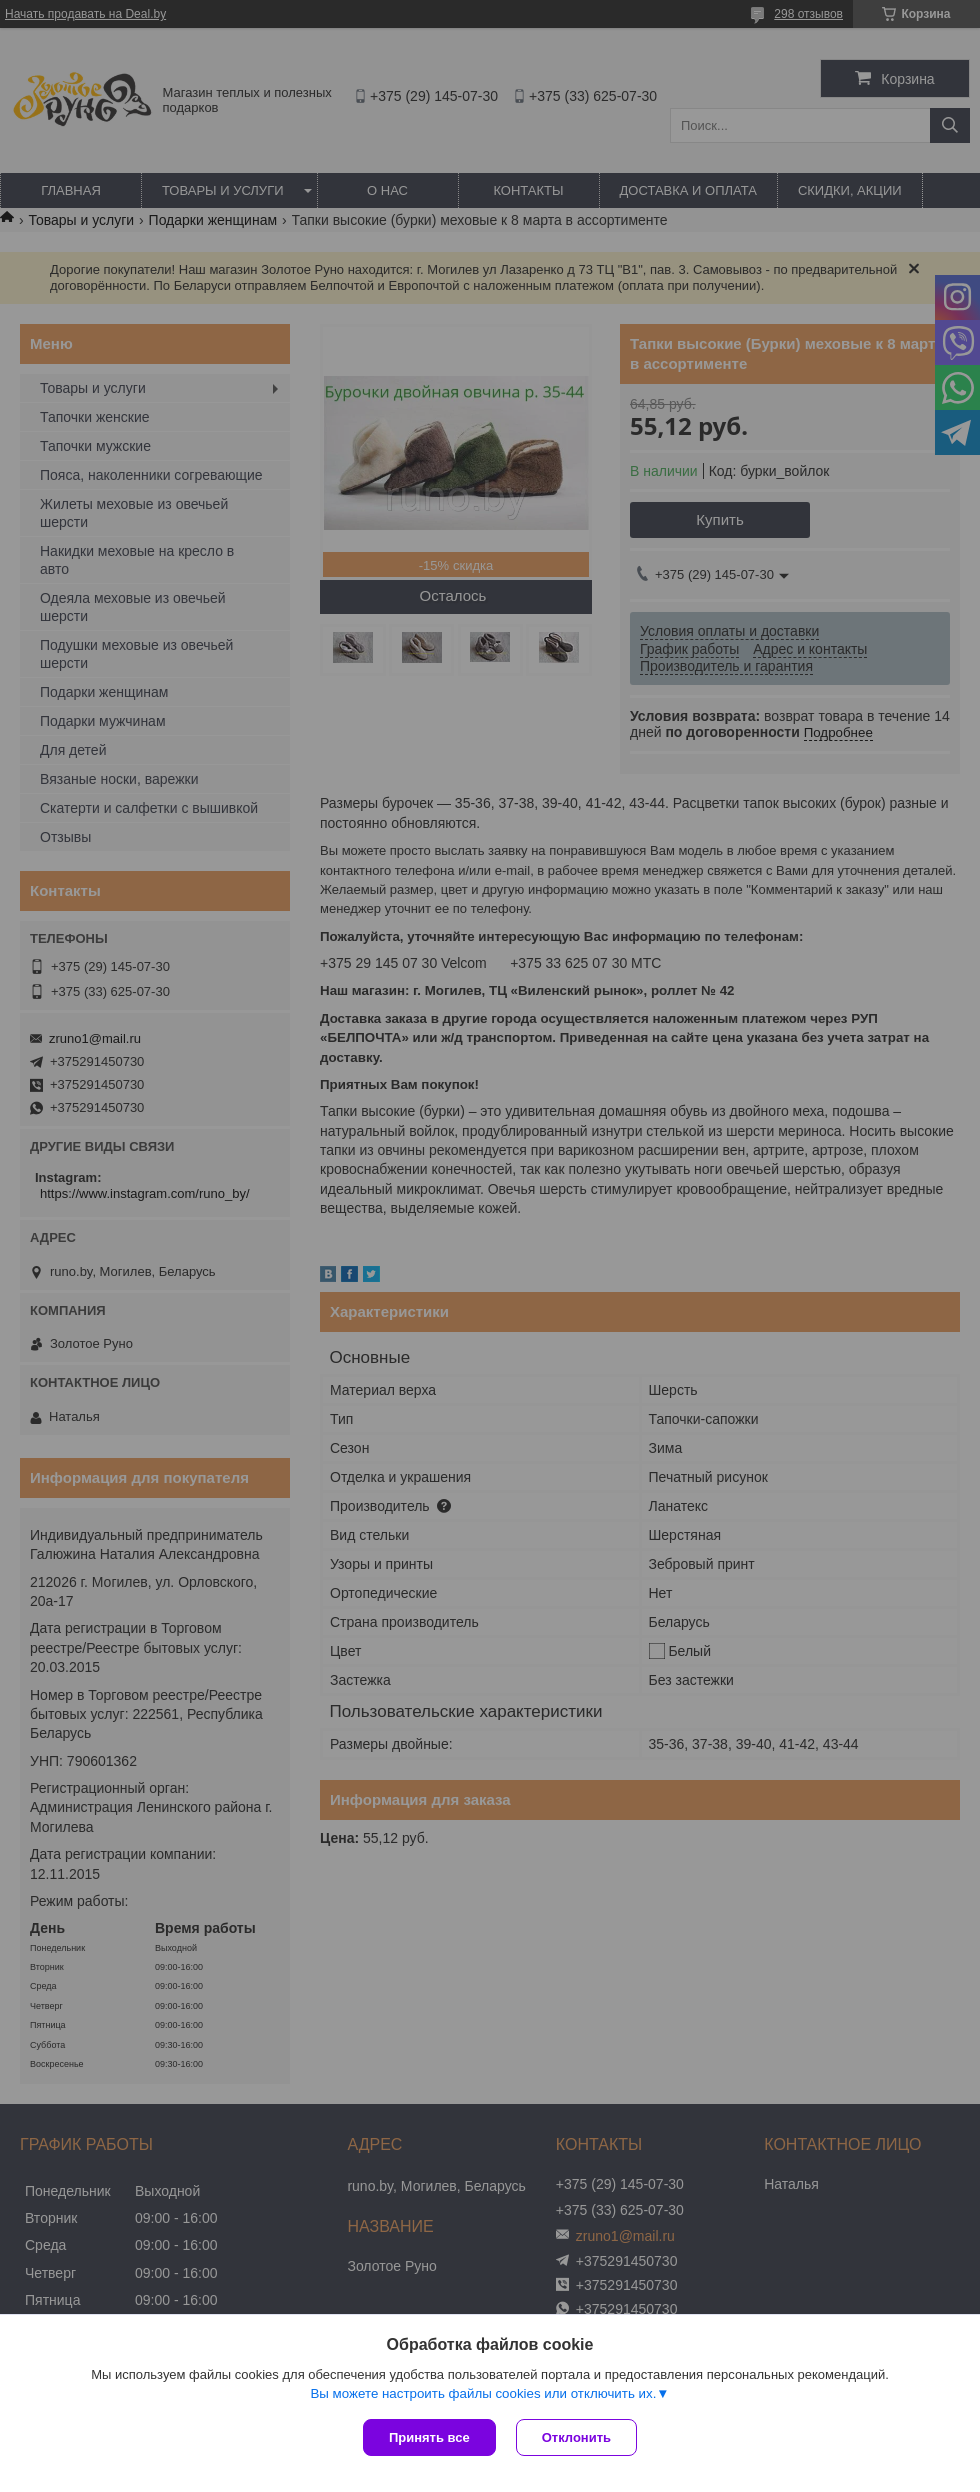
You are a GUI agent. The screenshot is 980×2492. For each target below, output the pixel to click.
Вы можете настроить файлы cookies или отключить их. (483, 2393)
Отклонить (576, 2437)
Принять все (429, 2437)
